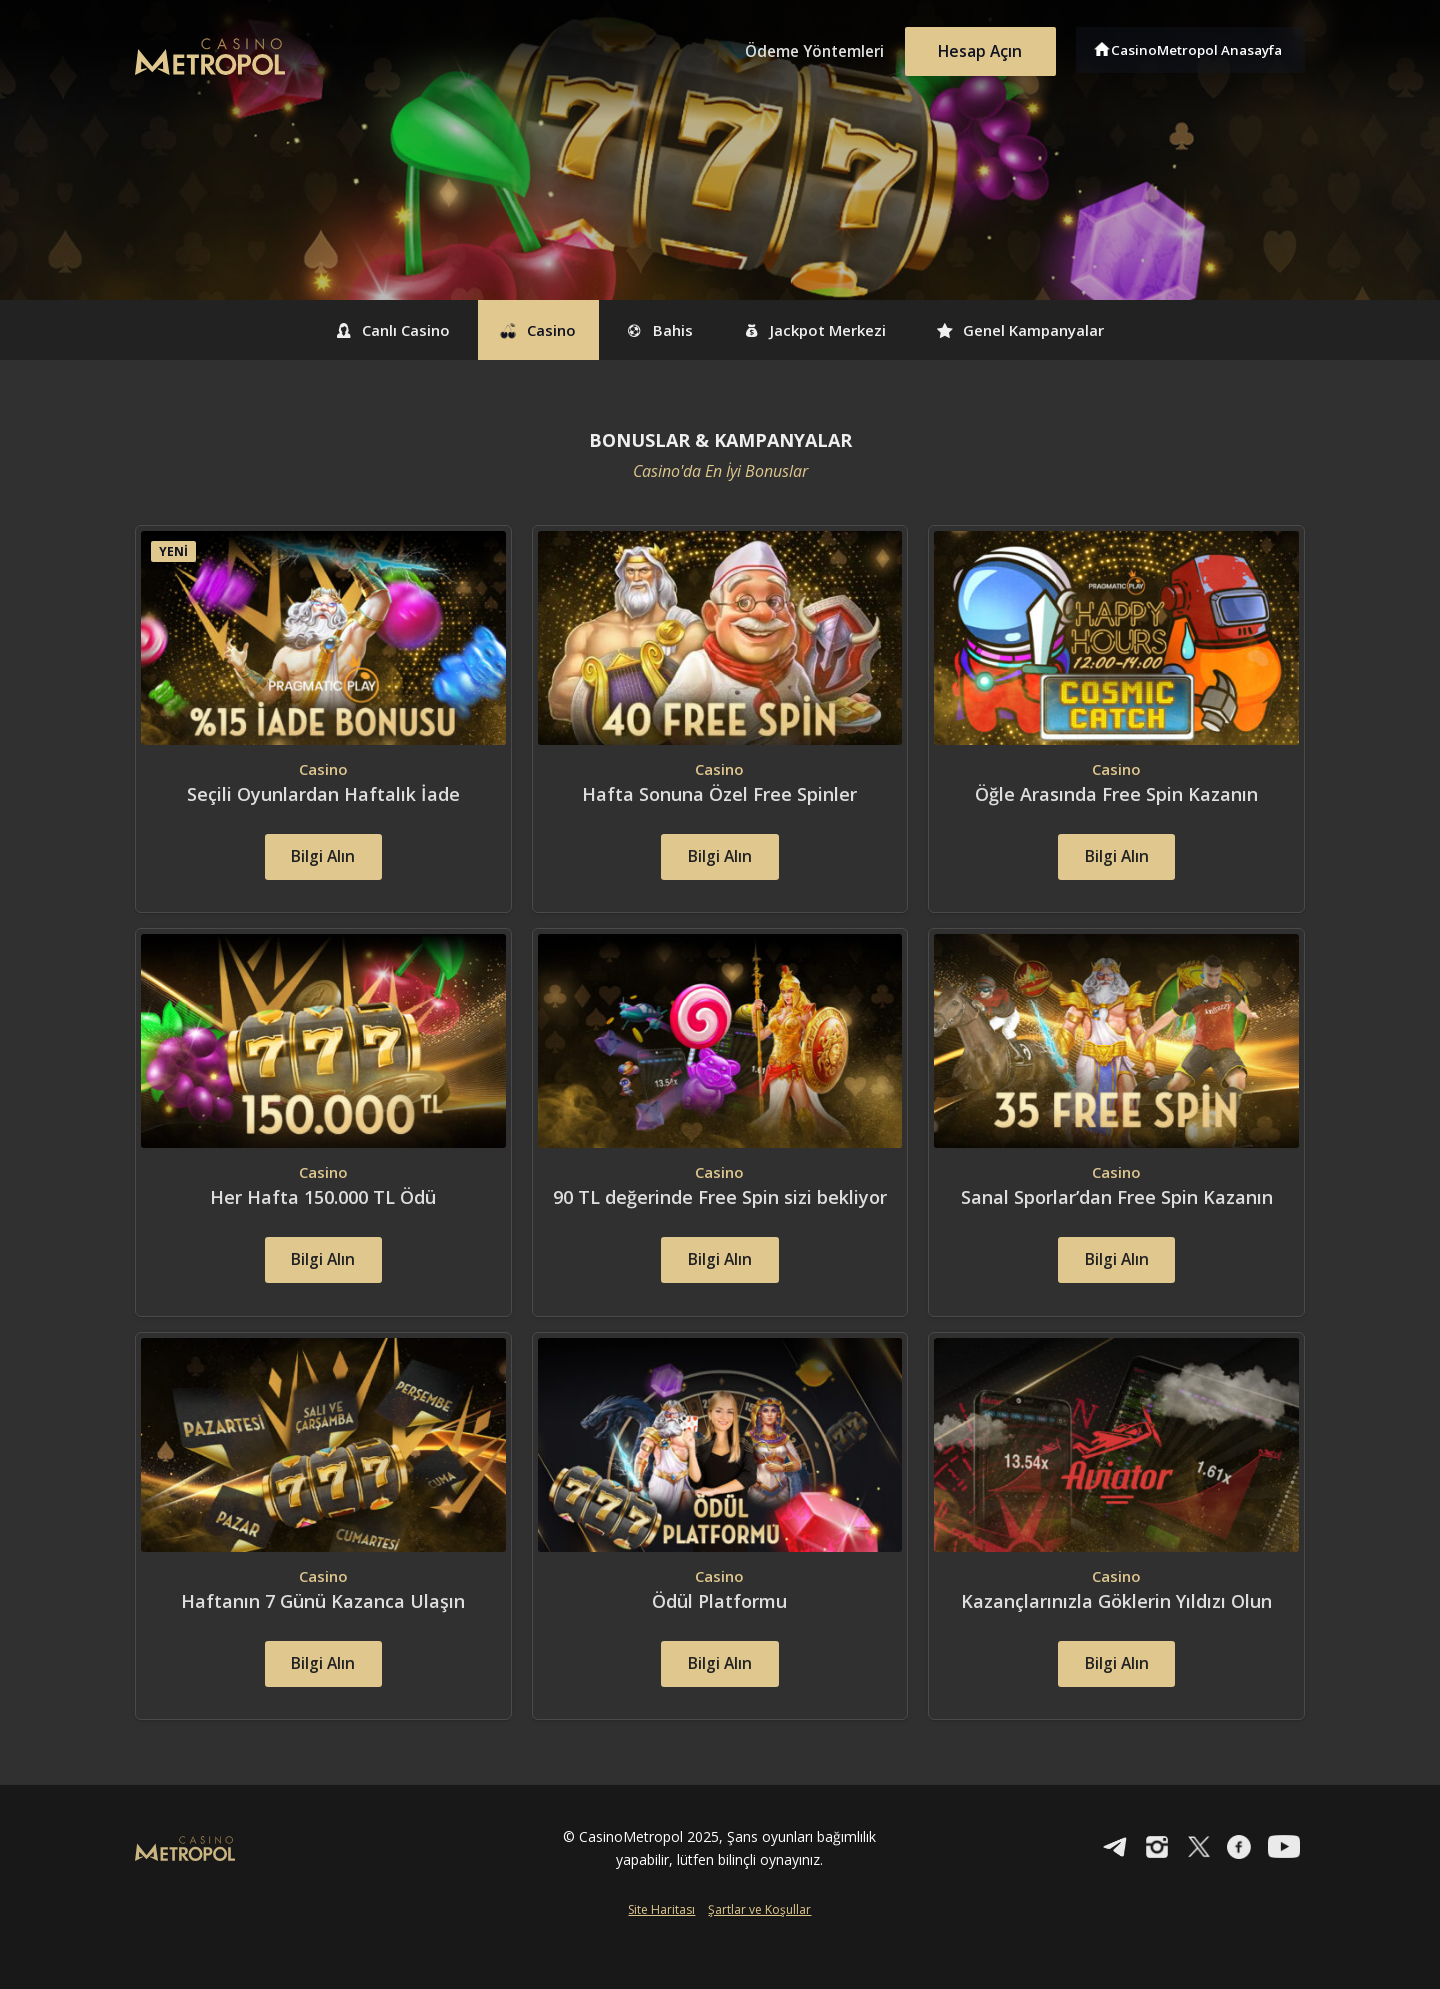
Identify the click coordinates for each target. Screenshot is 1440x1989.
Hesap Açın (975, 48)
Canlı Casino (352, 330)
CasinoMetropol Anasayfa (1200, 48)
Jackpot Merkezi (829, 330)
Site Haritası (661, 1955)
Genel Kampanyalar (1058, 330)
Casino (516, 330)
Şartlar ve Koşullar (759, 1955)
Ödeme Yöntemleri (800, 48)
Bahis (654, 330)
